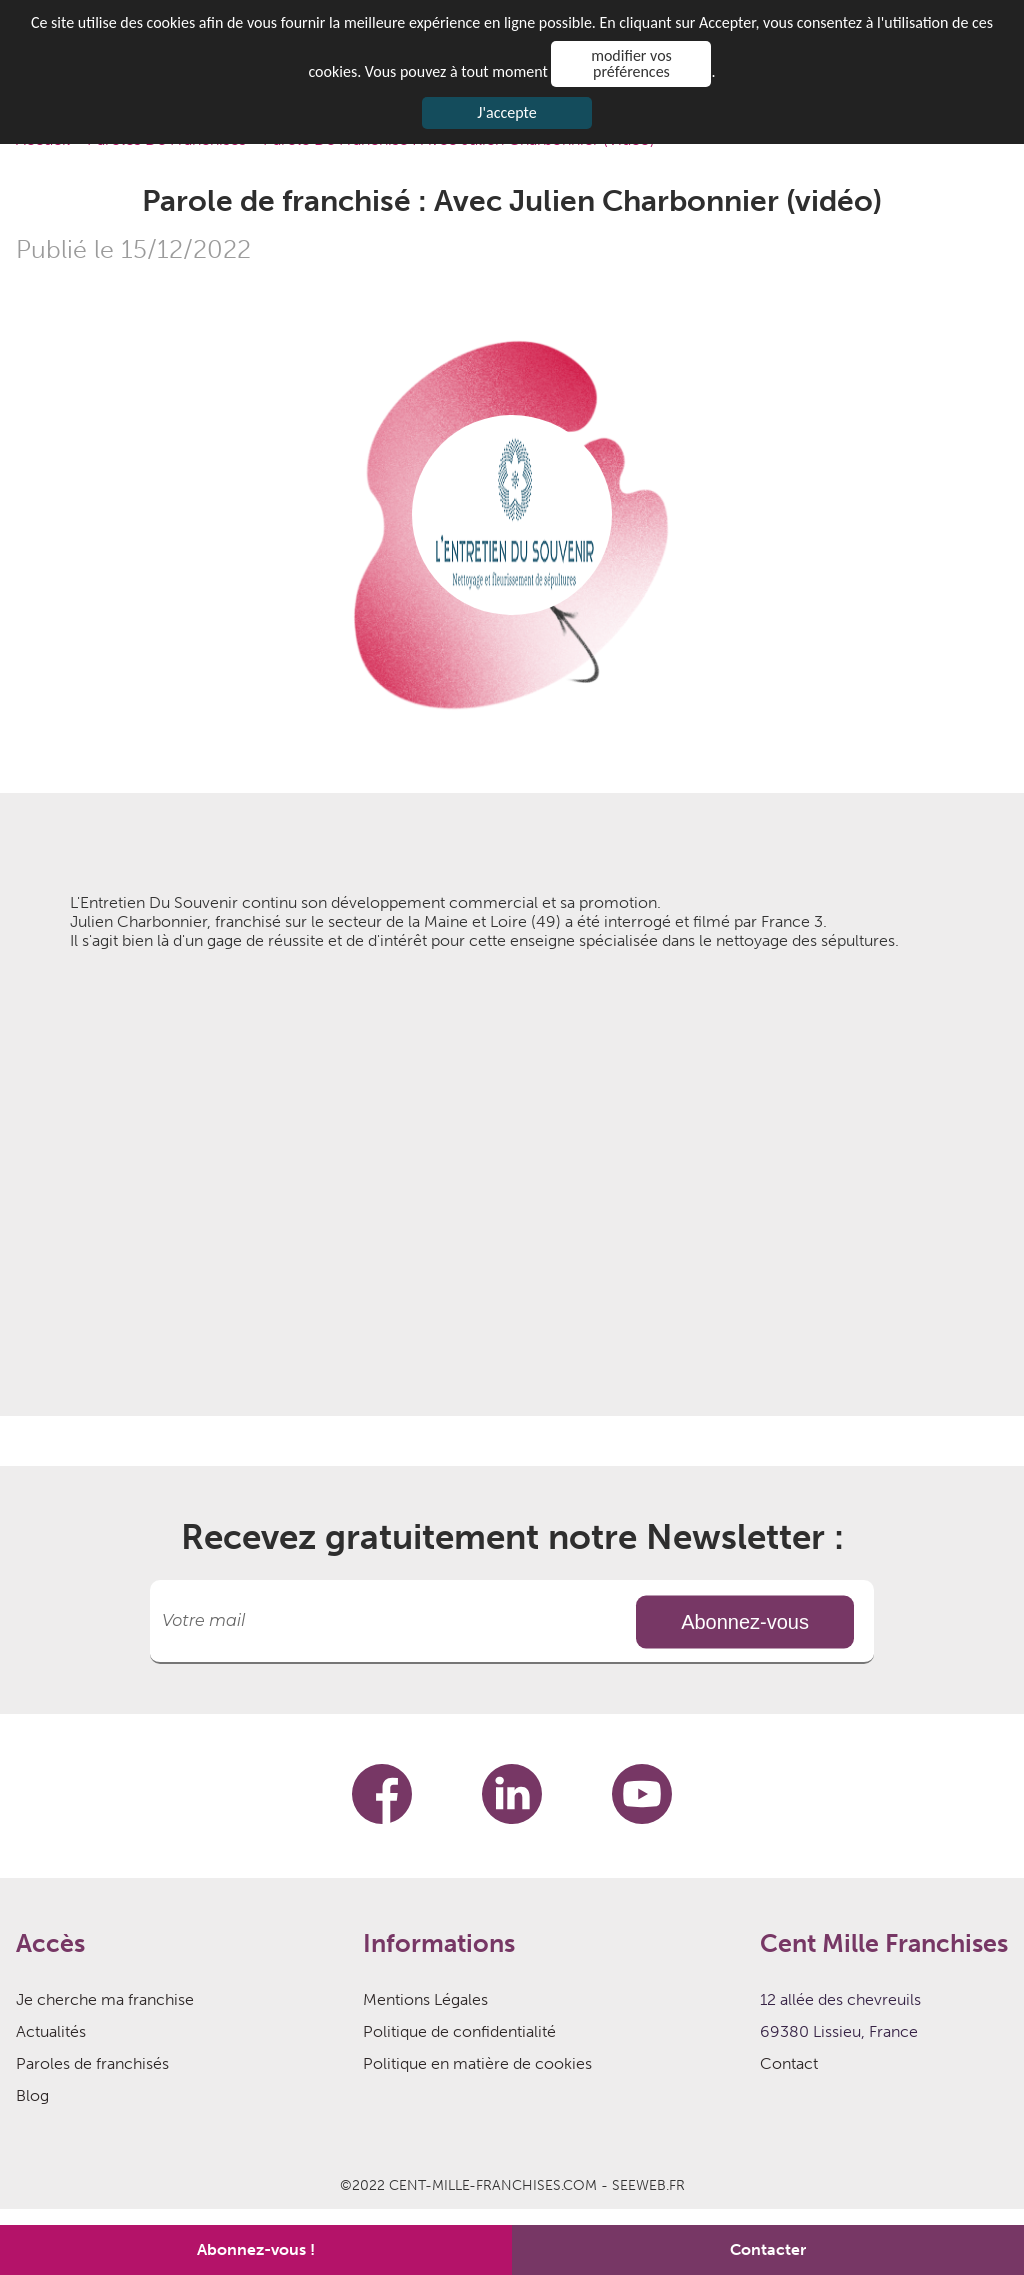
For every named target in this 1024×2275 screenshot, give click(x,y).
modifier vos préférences (631, 63)
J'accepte (506, 112)
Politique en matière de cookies (477, 2063)
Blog (32, 2095)
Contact (789, 2063)
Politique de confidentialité (459, 2031)
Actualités (51, 2031)
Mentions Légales (425, 1999)
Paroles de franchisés (92, 2063)
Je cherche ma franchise (105, 1999)
